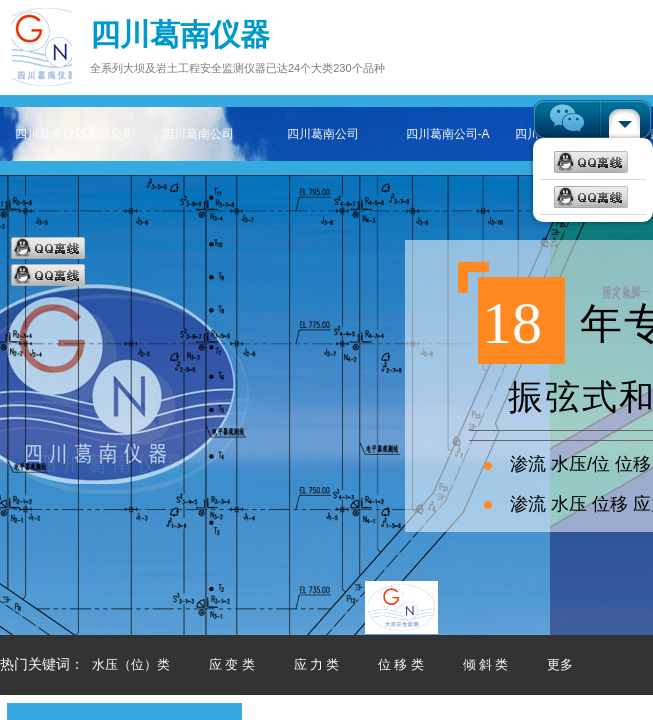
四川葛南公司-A (448, 134)
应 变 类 (232, 664)
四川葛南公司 (198, 134)
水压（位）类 (131, 664)
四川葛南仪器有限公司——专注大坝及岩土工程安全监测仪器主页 (72, 134)
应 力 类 (317, 664)
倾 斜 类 (486, 664)
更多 (560, 664)
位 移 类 (401, 664)
